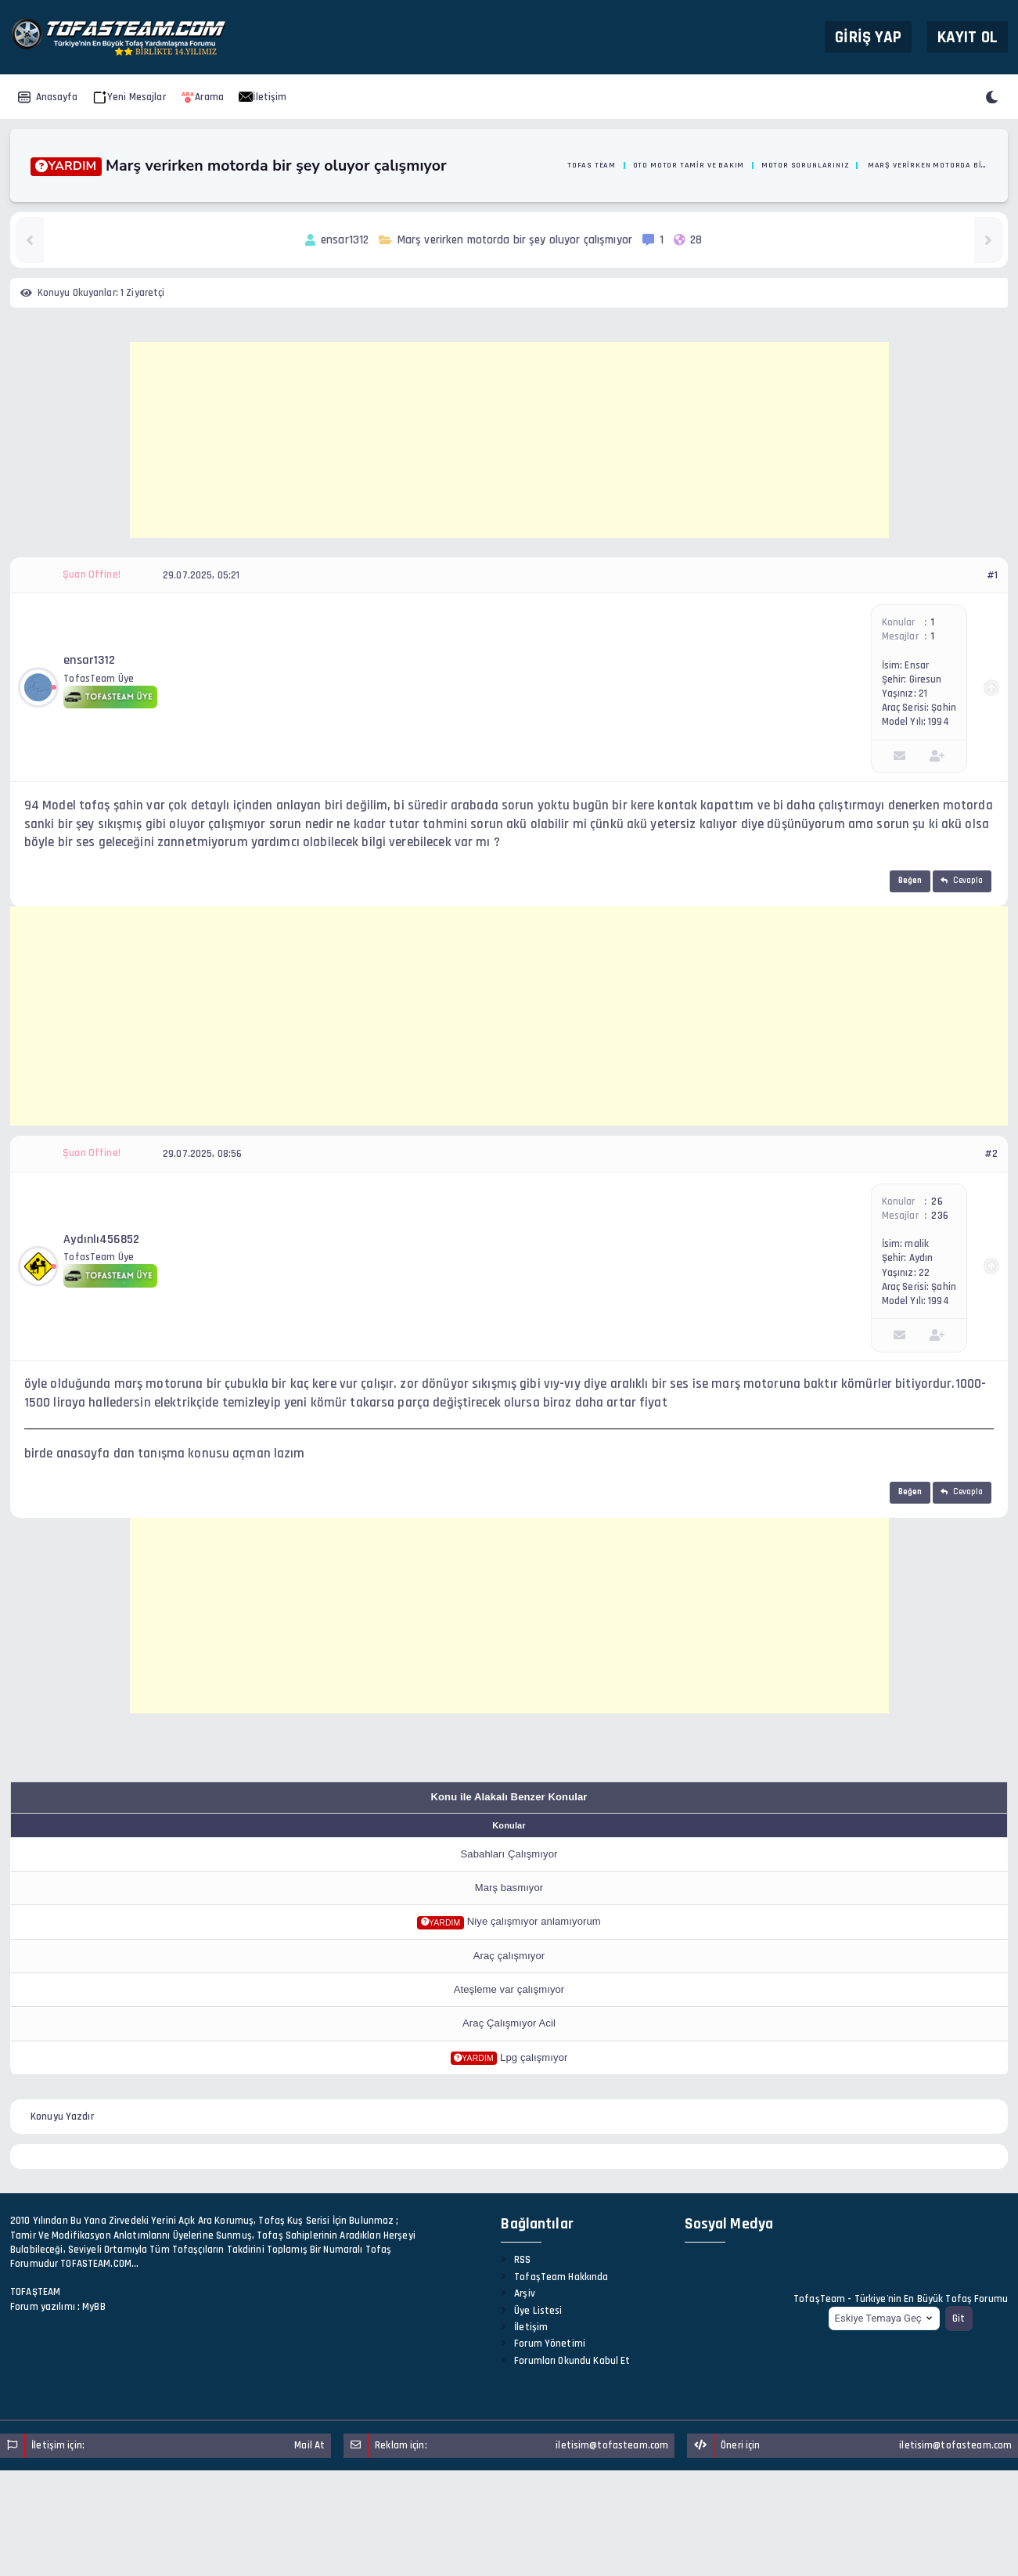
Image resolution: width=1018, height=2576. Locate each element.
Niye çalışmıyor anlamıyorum (534, 1921)
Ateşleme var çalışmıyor (509, 1989)
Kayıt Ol (967, 36)
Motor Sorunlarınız (805, 165)
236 (939, 1215)
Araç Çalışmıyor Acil (509, 2023)
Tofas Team (591, 165)
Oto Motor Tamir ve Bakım (689, 165)
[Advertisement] (509, 440)
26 (936, 1201)
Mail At (309, 2445)
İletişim (262, 97)
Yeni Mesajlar (129, 97)
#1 (992, 575)
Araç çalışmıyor (509, 1956)
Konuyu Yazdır (62, 2116)
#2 (991, 1153)
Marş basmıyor (509, 1887)
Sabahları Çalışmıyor (509, 1854)
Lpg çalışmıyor (533, 2057)
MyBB (94, 2306)
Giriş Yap (868, 36)
